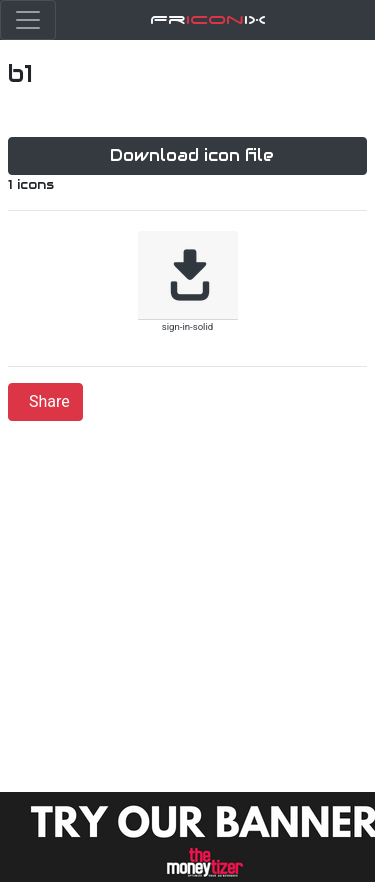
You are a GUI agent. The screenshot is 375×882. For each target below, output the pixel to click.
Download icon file (192, 155)
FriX (208, 19)
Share (49, 401)
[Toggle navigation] (28, 20)
